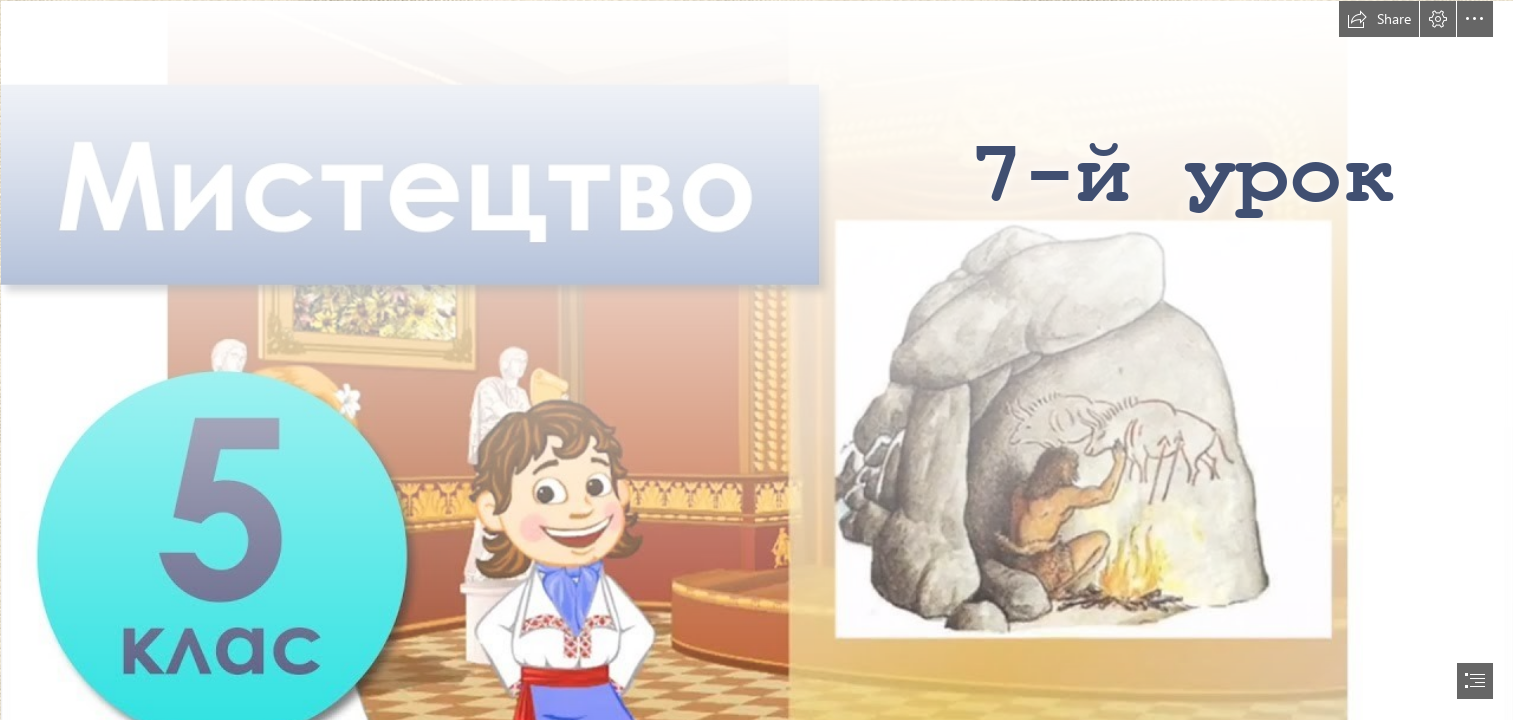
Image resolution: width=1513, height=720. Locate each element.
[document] (756, 360)
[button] (1379, 19)
